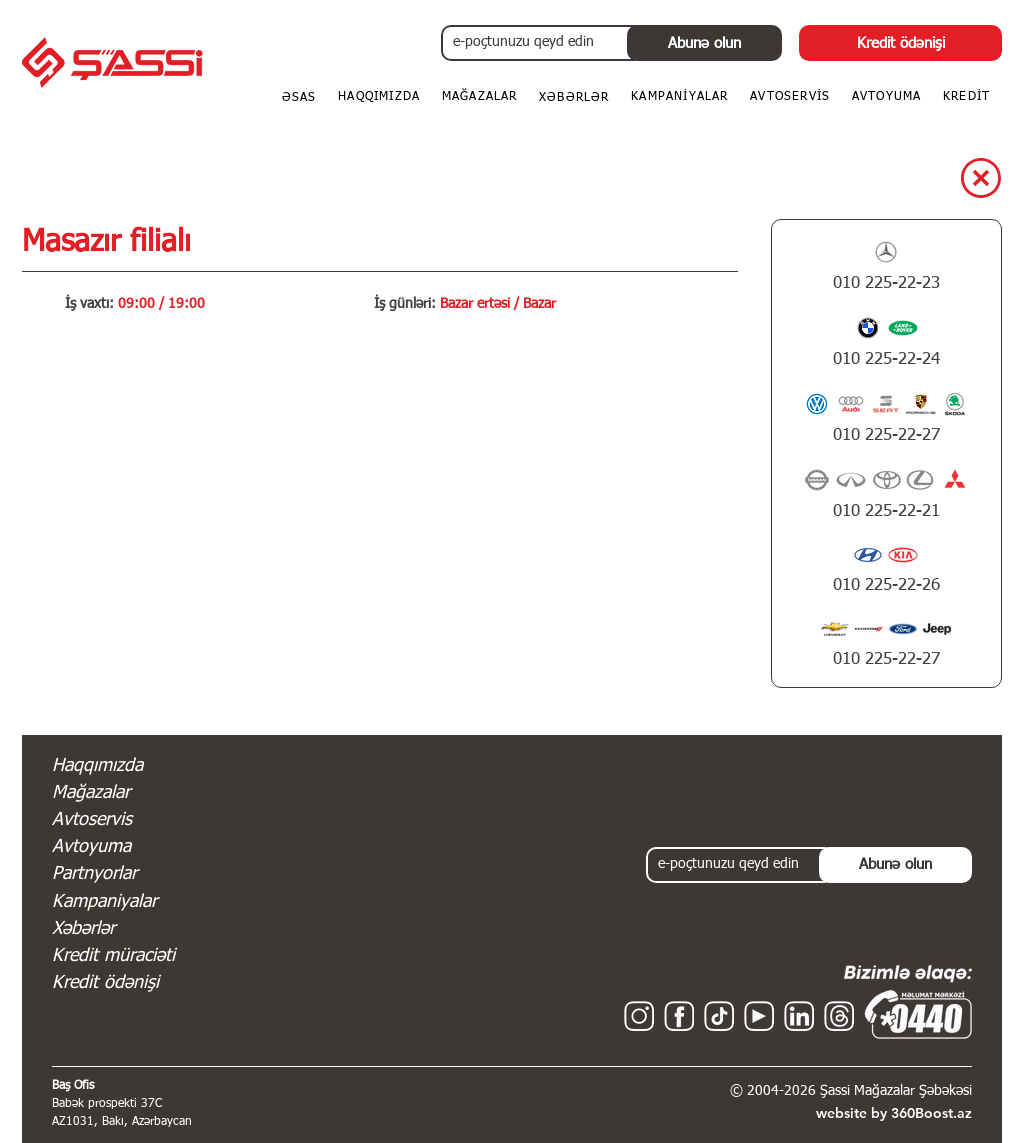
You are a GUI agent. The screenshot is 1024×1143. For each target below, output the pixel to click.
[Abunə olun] (704, 43)
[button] (966, 98)
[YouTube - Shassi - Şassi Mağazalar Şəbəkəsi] (759, 1016)
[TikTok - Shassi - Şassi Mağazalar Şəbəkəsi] (719, 1016)
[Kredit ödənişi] (900, 43)
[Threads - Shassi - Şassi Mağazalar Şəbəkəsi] (839, 1016)
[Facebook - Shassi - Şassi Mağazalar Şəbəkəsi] (679, 1016)
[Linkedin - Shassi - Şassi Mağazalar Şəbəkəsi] (799, 1016)
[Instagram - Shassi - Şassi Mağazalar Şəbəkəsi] (639, 1016)
